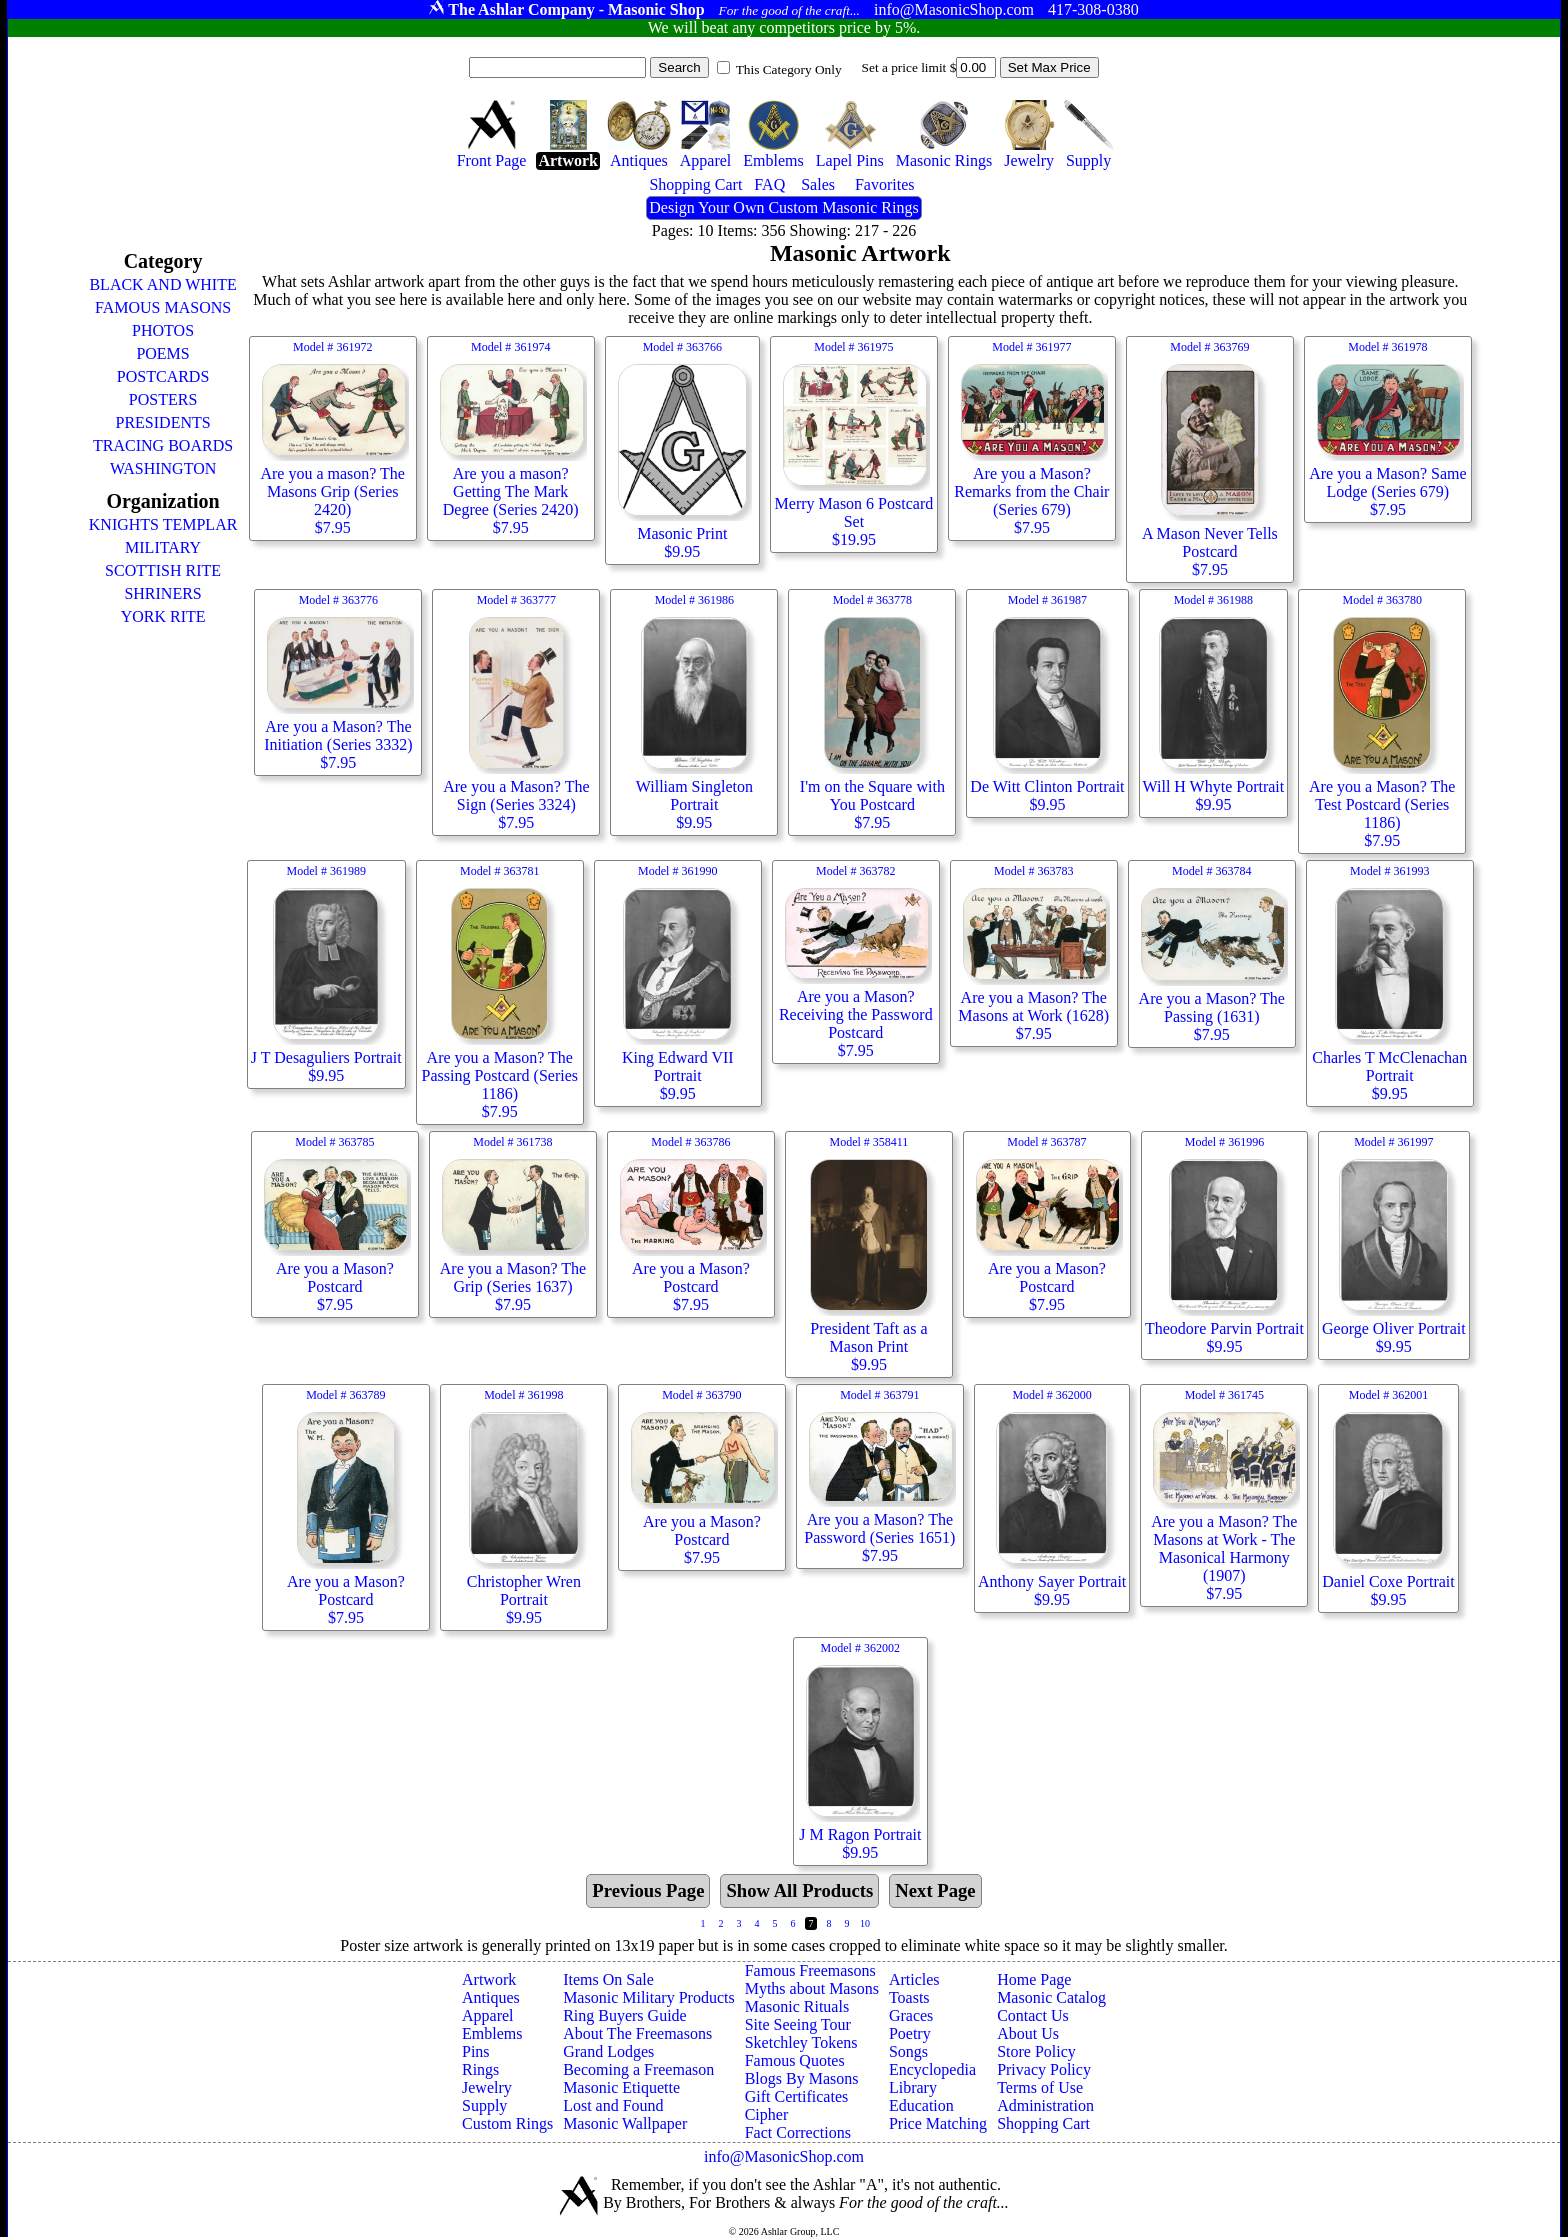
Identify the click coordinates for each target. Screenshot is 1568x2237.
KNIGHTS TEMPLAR (163, 524)
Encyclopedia (932, 2069)
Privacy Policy (1044, 2069)
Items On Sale (608, 1979)
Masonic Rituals (797, 2006)
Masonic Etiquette (621, 2087)
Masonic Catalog (1051, 1997)
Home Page (1034, 1979)
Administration (1045, 2105)
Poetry (910, 2033)
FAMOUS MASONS (163, 307)
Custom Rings (507, 2123)
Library (913, 2087)
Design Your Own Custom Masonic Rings (783, 207)
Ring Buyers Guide (625, 2015)
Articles (914, 1979)
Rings (480, 2069)
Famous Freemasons (810, 1970)
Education (921, 2105)
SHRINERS (162, 593)
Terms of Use (1040, 2087)
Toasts (909, 1997)
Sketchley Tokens (801, 2042)
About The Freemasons (637, 2033)
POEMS (162, 353)
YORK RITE (163, 616)
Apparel (488, 2015)
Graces (911, 2015)
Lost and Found (613, 2105)
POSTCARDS (163, 376)
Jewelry (487, 2087)
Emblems (492, 2033)
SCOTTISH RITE (163, 570)
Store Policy (1036, 2051)
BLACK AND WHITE (162, 284)
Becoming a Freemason (638, 2069)
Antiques (491, 1997)
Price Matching (938, 2123)
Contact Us (1033, 2015)
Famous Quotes (795, 2060)
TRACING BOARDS (163, 445)
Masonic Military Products (649, 1997)
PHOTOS (163, 330)
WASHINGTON (163, 468)
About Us (1028, 2033)
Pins (476, 2051)
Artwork (489, 1979)
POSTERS (163, 399)
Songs (908, 2051)
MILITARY (163, 547)
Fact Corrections (798, 2132)
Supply (484, 2105)
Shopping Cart (1043, 2123)
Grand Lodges (608, 2051)
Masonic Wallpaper (625, 2123)
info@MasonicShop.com (784, 2156)
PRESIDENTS (163, 422)
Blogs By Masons (802, 2078)
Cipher (767, 2114)
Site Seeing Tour (798, 2024)
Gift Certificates (797, 2096)
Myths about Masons (812, 1988)
